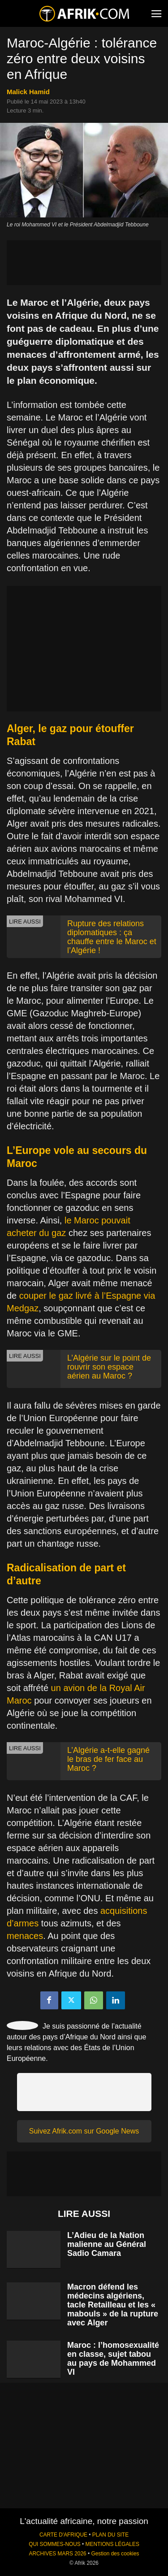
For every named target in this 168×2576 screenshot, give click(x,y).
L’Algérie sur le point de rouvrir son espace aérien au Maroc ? (109, 1366)
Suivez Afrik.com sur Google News (84, 2131)
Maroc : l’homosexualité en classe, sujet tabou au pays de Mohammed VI (113, 2359)
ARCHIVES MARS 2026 (57, 2553)
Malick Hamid (28, 91)
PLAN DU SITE (110, 2535)
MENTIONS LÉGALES (112, 2544)
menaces (25, 1936)
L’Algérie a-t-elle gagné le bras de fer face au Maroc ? (108, 1759)
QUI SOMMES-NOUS (55, 2544)
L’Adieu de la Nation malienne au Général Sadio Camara (106, 2244)
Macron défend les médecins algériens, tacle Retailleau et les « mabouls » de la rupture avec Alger (112, 2304)
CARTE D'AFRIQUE (63, 2535)
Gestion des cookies (115, 2553)
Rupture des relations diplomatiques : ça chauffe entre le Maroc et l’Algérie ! (111, 937)
